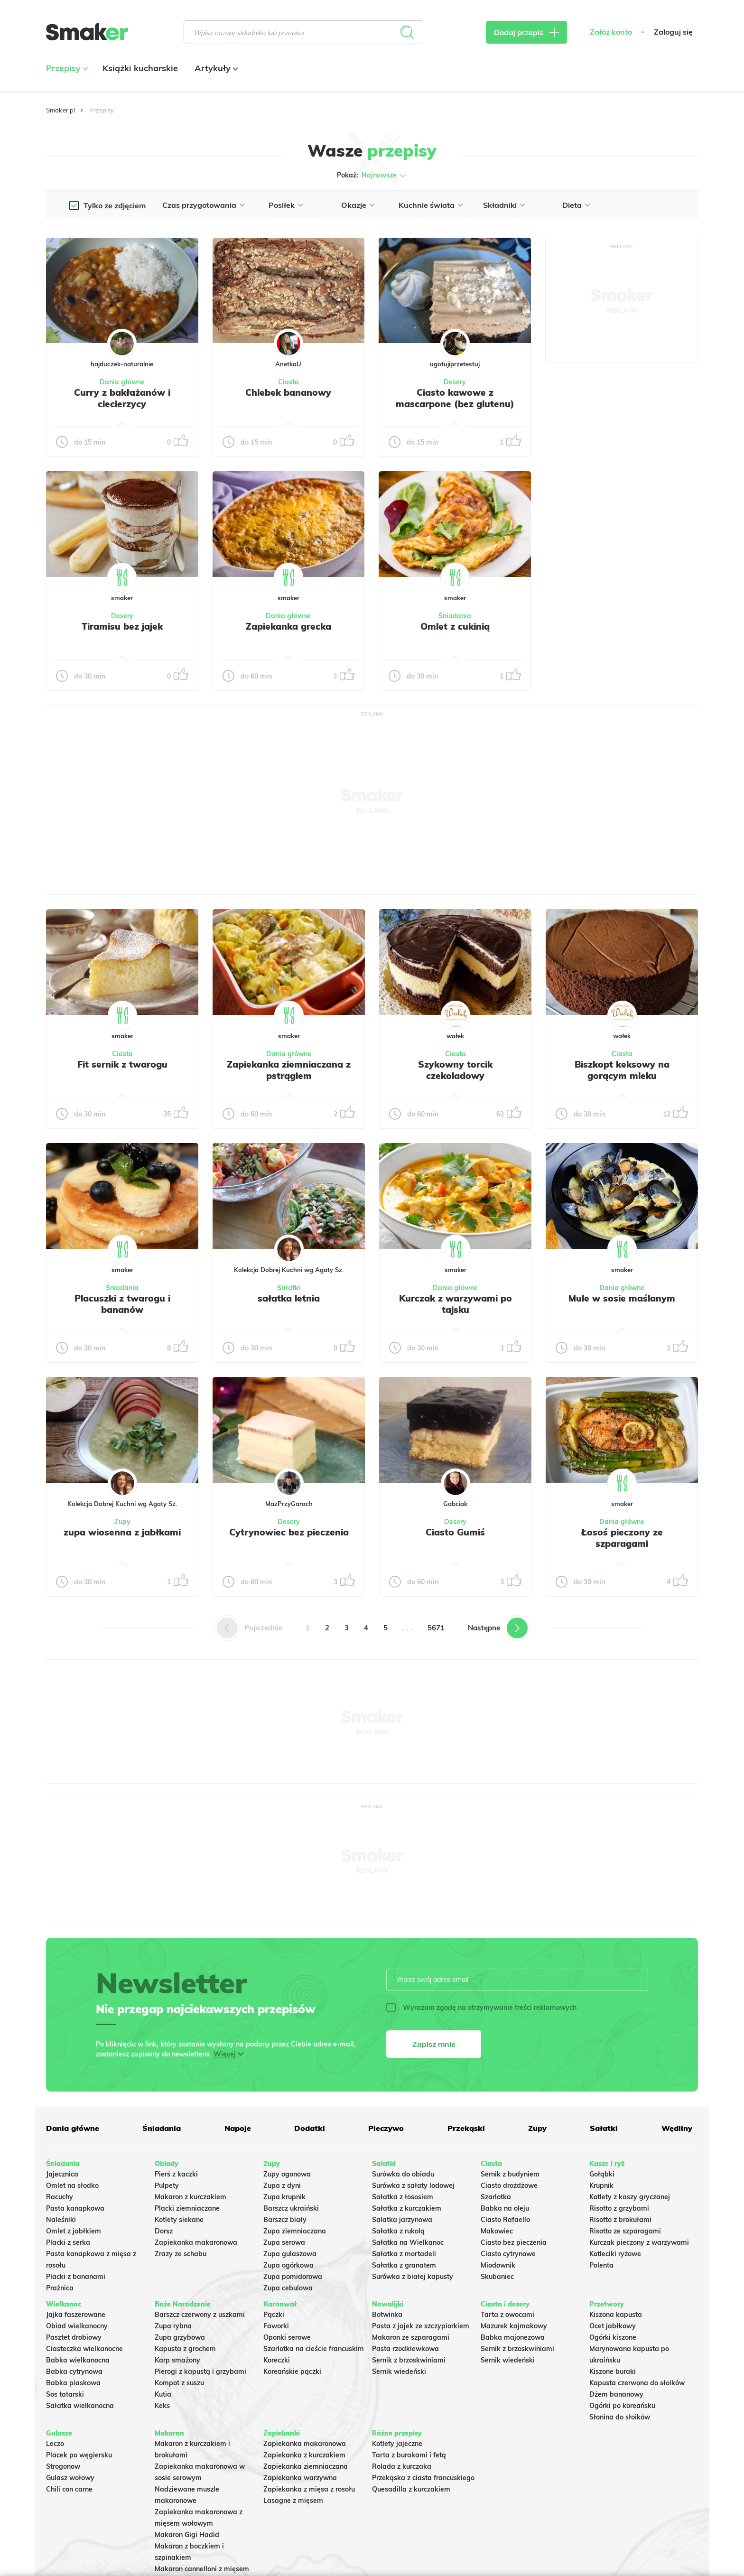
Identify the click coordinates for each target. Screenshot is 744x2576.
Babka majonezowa (513, 2337)
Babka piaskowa (73, 2383)
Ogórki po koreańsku (622, 2405)
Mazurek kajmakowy (514, 2326)
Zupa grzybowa (180, 2337)
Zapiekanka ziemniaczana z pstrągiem (289, 1070)
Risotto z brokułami (620, 2219)
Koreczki (276, 2360)
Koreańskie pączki (292, 2371)
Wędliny (676, 2128)
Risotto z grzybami (619, 2208)
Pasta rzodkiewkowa (405, 2348)
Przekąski (466, 2128)
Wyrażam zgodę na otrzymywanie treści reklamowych (481, 2007)
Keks (162, 2405)
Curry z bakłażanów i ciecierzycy (122, 398)
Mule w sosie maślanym (621, 1298)
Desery (455, 382)
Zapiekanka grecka (288, 626)
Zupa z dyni (282, 2185)
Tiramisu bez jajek (122, 626)
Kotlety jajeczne (397, 2443)
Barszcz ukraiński (291, 2208)
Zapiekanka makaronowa (196, 2242)
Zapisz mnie (434, 2044)
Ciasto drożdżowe (509, 2185)
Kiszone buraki (612, 2371)
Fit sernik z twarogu (122, 1064)
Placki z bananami (75, 2276)
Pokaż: (372, 175)
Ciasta (288, 382)
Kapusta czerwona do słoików (637, 2383)
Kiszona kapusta (615, 2314)
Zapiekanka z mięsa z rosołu (309, 2489)
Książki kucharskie (140, 68)
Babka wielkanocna (78, 2360)
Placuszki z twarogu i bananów (122, 1304)
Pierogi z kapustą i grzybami (200, 2371)
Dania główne (122, 382)
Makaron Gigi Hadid (187, 2534)
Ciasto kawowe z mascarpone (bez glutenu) (455, 398)
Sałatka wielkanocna (80, 2405)
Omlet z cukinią (455, 626)
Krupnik (601, 2185)
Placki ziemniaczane (187, 2208)
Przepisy (66, 68)
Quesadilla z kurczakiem (411, 2489)
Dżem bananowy (616, 2394)
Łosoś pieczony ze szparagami (622, 1537)
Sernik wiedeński (399, 2371)
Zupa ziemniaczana (294, 2231)
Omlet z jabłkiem (73, 2231)
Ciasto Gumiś (455, 1532)
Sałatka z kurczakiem (406, 2208)
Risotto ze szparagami (625, 2231)
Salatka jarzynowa (402, 2219)
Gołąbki (601, 2174)
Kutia (163, 2394)
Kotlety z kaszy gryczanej (629, 2197)
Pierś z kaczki (176, 2174)
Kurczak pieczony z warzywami (639, 2242)
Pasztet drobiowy (74, 2337)
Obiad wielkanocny (77, 2326)
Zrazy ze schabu (180, 2254)
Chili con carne (69, 2489)
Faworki (276, 2326)
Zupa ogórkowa (288, 2265)
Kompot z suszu (179, 2383)
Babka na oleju (505, 2208)
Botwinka (387, 2314)
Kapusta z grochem (185, 2348)
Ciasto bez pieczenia (514, 2242)
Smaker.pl (60, 110)
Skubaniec (497, 2276)
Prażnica (60, 2288)
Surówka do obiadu (403, 2174)
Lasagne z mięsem (293, 2500)
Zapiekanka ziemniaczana (305, 2466)
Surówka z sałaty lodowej (413, 2185)
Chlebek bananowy (288, 392)
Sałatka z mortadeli (404, 2254)
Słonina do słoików (619, 2417)
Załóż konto (611, 32)
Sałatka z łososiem (402, 2197)
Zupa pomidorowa (292, 2276)
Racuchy (59, 2197)
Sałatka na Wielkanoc (408, 2242)
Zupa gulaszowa (289, 2254)
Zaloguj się (673, 32)
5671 (436, 1627)
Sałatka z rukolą (398, 2231)
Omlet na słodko (72, 2185)
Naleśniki (61, 2219)
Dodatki (309, 2128)
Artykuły (215, 68)
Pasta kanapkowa (75, 2208)
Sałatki (288, 1287)
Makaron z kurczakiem (190, 2197)
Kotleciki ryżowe (615, 2254)
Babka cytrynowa (74, 2371)
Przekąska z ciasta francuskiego (423, 2478)
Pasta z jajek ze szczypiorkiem (420, 2326)
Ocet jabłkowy (612, 2326)
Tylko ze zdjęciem (115, 205)
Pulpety (167, 2185)
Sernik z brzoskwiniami (409, 2360)
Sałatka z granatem (404, 2265)
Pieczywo (386, 2128)
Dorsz (164, 2231)
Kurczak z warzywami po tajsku (455, 1304)
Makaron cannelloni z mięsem (202, 2569)
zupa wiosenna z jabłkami (122, 1532)
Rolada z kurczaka (401, 2466)
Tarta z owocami (507, 2314)
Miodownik (498, 2265)
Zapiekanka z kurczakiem (304, 2455)
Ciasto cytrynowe (508, 2254)
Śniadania (454, 616)
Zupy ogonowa (287, 2174)
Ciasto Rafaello (505, 2219)
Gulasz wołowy (70, 2478)
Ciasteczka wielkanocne (84, 2348)
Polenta (601, 2265)
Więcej (225, 2054)
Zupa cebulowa (288, 2288)
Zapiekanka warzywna (300, 2478)
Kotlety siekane (179, 2219)
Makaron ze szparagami (410, 2337)
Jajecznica (62, 2174)
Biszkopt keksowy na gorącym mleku (622, 1070)
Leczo (55, 2443)
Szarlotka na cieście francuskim (313, 2348)
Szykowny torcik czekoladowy (455, 1070)
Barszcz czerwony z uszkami (200, 2314)
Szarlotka (496, 2197)
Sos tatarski (65, 2394)
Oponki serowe (287, 2337)
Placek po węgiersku (79, 2455)
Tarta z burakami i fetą (409, 2455)
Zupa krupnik (284, 2197)
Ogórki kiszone (612, 2337)
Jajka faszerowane (75, 2314)
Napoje (237, 2128)
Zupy (122, 1521)
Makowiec (497, 2231)
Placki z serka (68, 2242)
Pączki (273, 2314)
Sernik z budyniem (510, 2174)
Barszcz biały (285, 2219)
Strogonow (63, 2466)
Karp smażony (177, 2360)
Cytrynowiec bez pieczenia (289, 1532)
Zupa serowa (284, 2242)
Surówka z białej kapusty (412, 2276)
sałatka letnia (289, 1298)
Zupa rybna (173, 2326)
